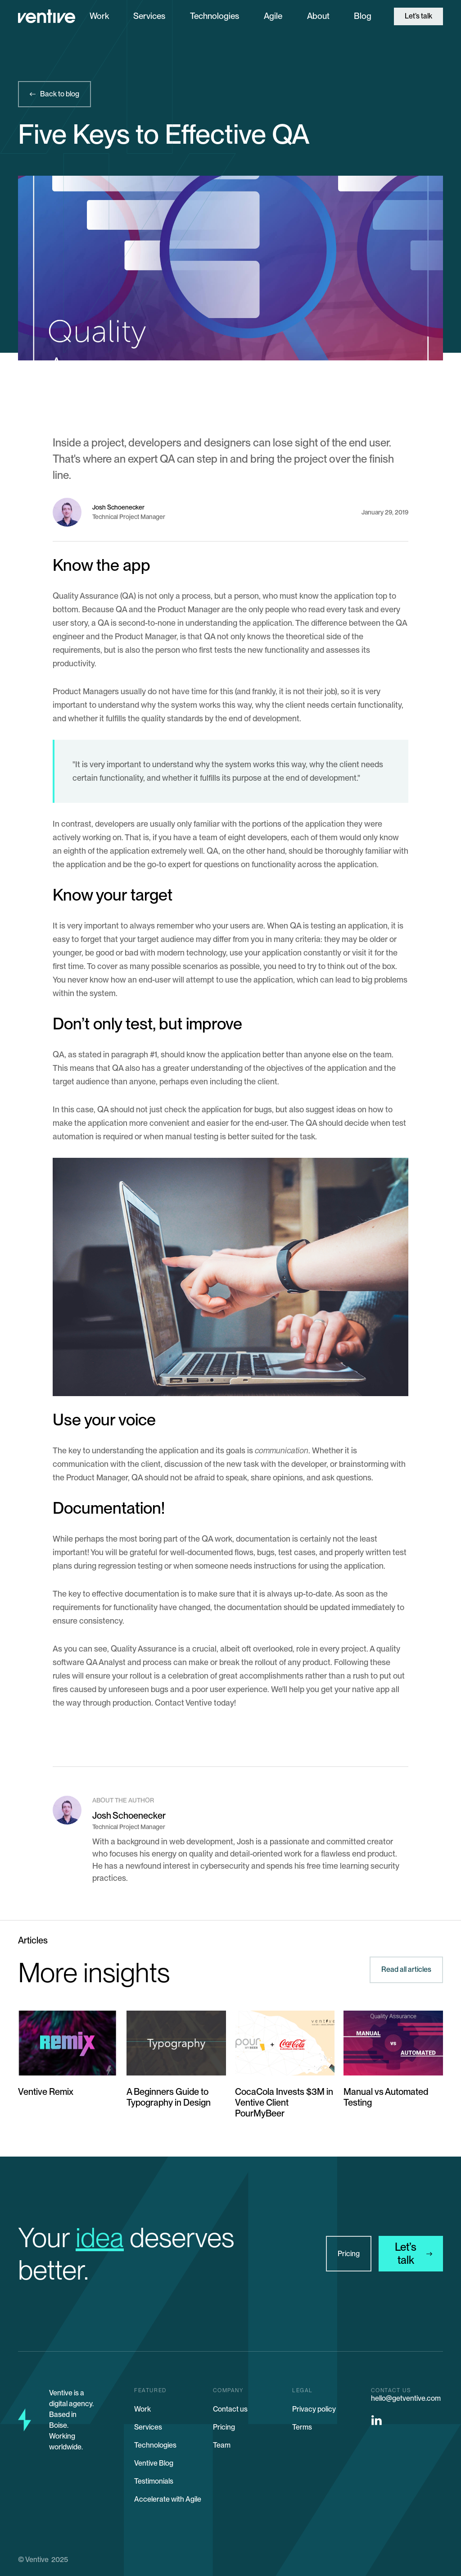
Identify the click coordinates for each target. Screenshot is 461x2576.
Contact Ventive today (194, 1702)
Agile (273, 16)
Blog (362, 16)
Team (221, 2445)
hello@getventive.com (406, 2398)
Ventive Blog (153, 2463)
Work (99, 16)
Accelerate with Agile (167, 2499)
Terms (302, 2427)
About (318, 16)
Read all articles (406, 1969)
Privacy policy (314, 2409)
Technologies (214, 16)
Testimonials (153, 2481)
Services (149, 16)
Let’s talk (418, 16)
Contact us (230, 2409)
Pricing (349, 2253)
